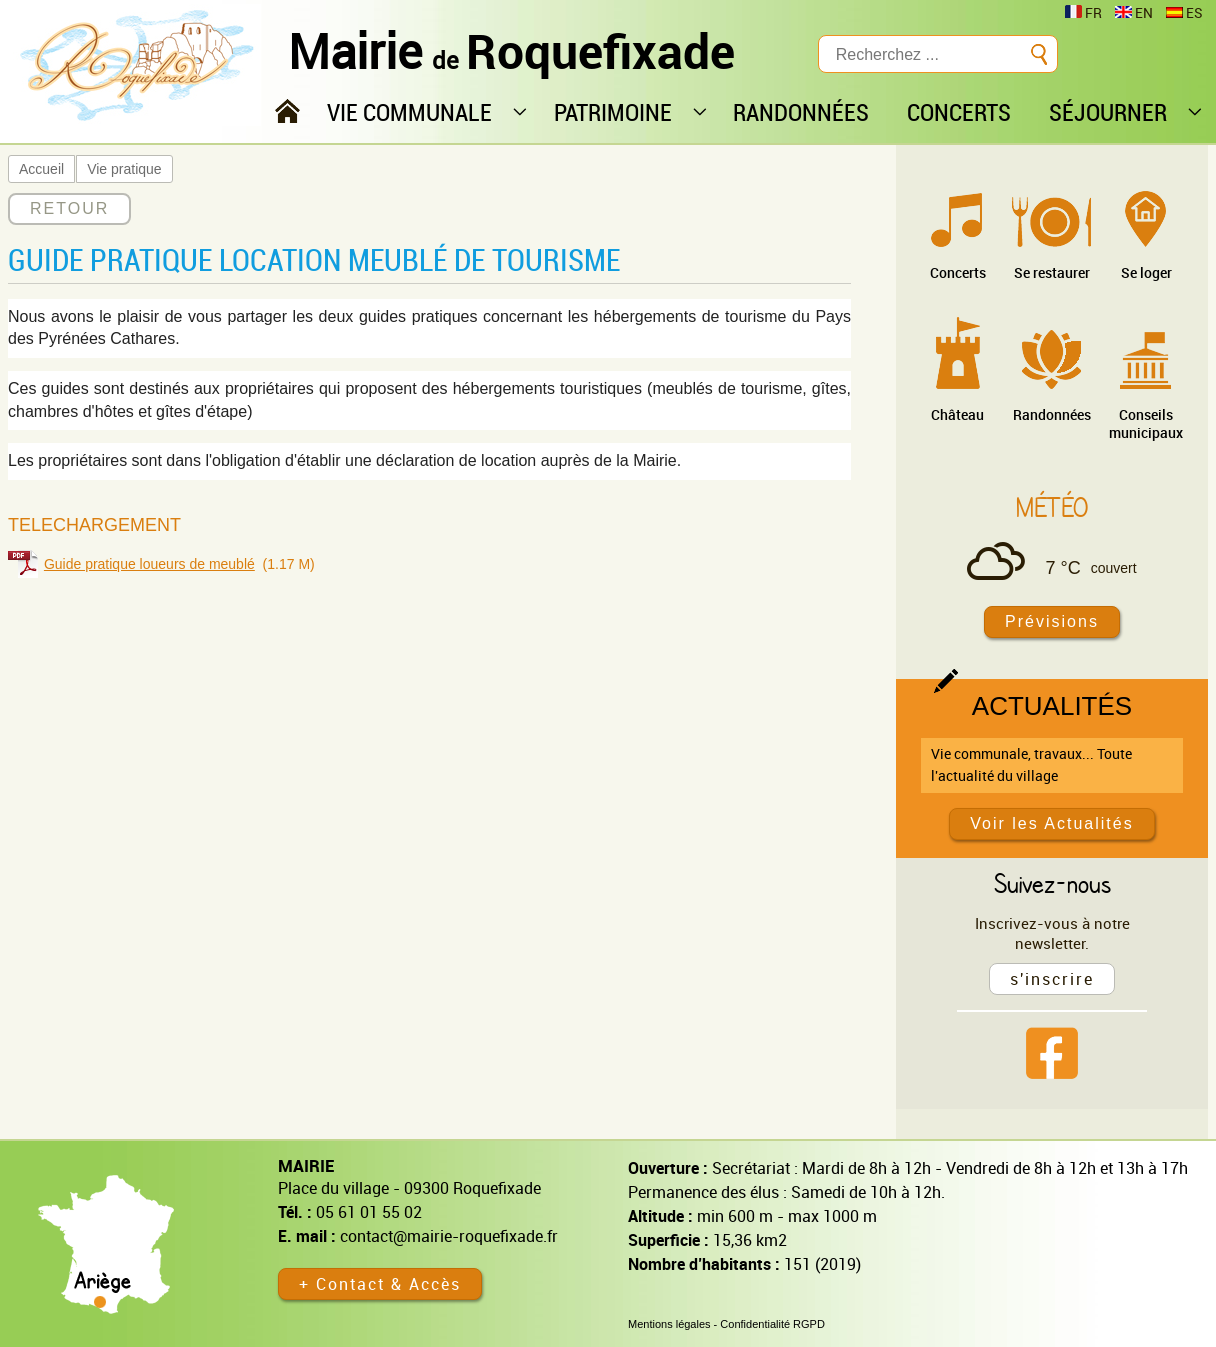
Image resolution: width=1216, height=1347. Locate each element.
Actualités (1052, 706)
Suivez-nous (1052, 883)
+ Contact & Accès (380, 1284)
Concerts (958, 272)
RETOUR (69, 208)
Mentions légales (669, 1324)
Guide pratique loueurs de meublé (149, 564)
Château (957, 414)
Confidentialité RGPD (772, 1324)
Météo (1052, 507)
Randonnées (1052, 414)
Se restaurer (1052, 272)
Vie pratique (124, 169)
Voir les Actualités (1051, 823)
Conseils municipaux (1146, 423)
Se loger (1146, 272)
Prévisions (1052, 621)
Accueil (41, 169)
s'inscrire (1052, 979)
